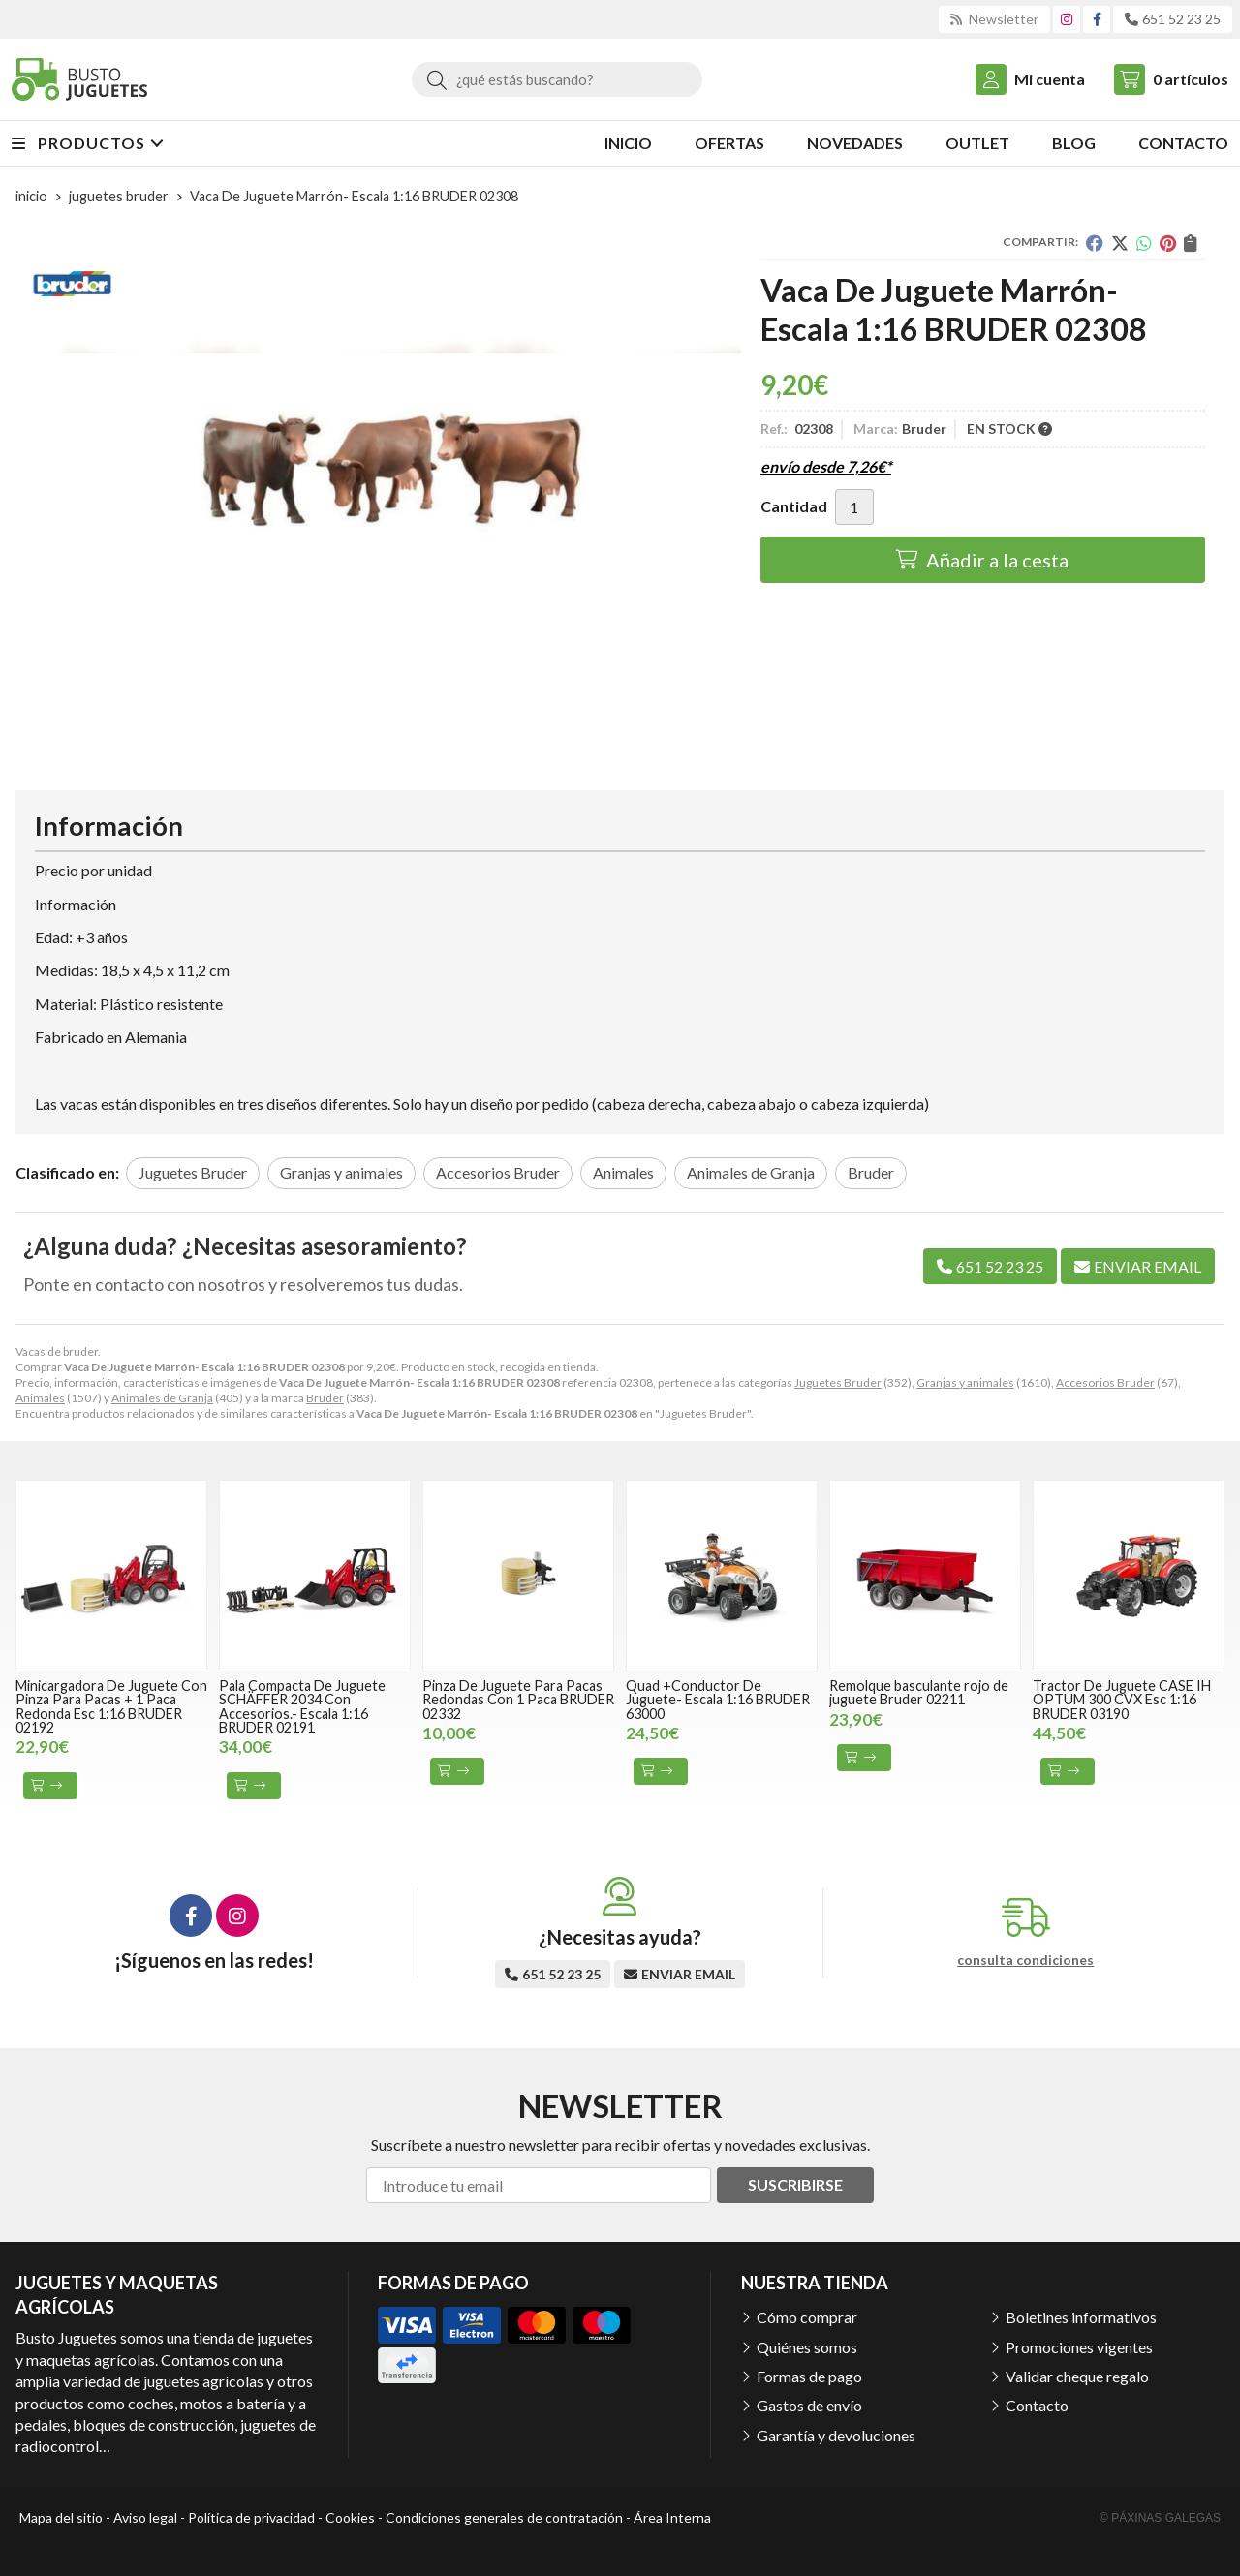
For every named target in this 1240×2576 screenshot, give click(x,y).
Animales (40, 1398)
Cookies (350, 2517)
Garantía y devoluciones (836, 2435)
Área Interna (672, 2517)
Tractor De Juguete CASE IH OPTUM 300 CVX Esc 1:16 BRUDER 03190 (1122, 1699)
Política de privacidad (251, 2517)
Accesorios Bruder (1105, 1382)
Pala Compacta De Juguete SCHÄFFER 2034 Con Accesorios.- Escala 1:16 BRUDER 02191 (302, 1706)
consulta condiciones (1025, 1960)
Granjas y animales (965, 1382)
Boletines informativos (1081, 2317)
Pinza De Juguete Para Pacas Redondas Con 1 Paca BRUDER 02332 (518, 1699)
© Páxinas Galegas (1160, 2518)
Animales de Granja (162, 1398)
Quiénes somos (807, 2347)
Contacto (1037, 2405)
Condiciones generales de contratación (504, 2517)
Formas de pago (809, 2376)
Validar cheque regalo (1077, 2376)
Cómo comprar (807, 2317)
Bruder (325, 1398)
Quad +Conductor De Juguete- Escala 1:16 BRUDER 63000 (718, 1699)
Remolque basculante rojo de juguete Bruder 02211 (918, 1692)
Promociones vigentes (1079, 2347)
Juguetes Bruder (838, 1382)
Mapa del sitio (61, 2517)
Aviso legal (145, 2517)
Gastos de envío (809, 2405)
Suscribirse (795, 2184)
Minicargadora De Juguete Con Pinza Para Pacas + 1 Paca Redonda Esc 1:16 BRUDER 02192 (111, 1706)
